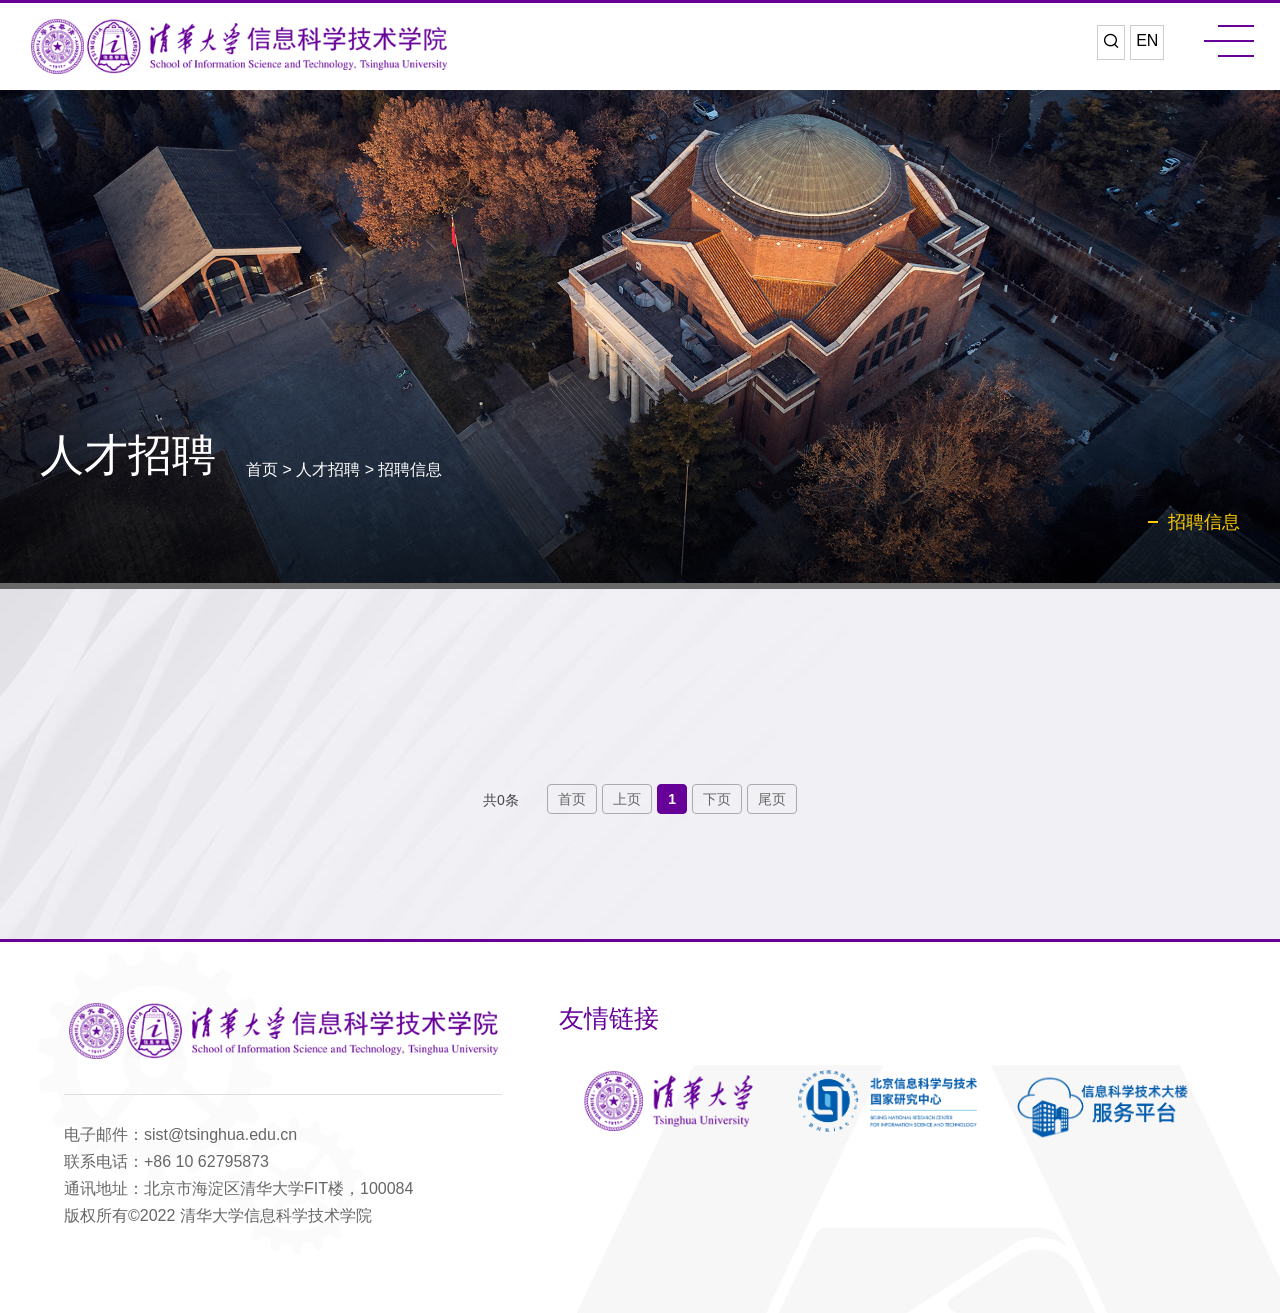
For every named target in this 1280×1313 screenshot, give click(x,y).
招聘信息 (410, 469)
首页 (262, 469)
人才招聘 (328, 469)
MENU (1229, 41)
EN (1147, 40)
